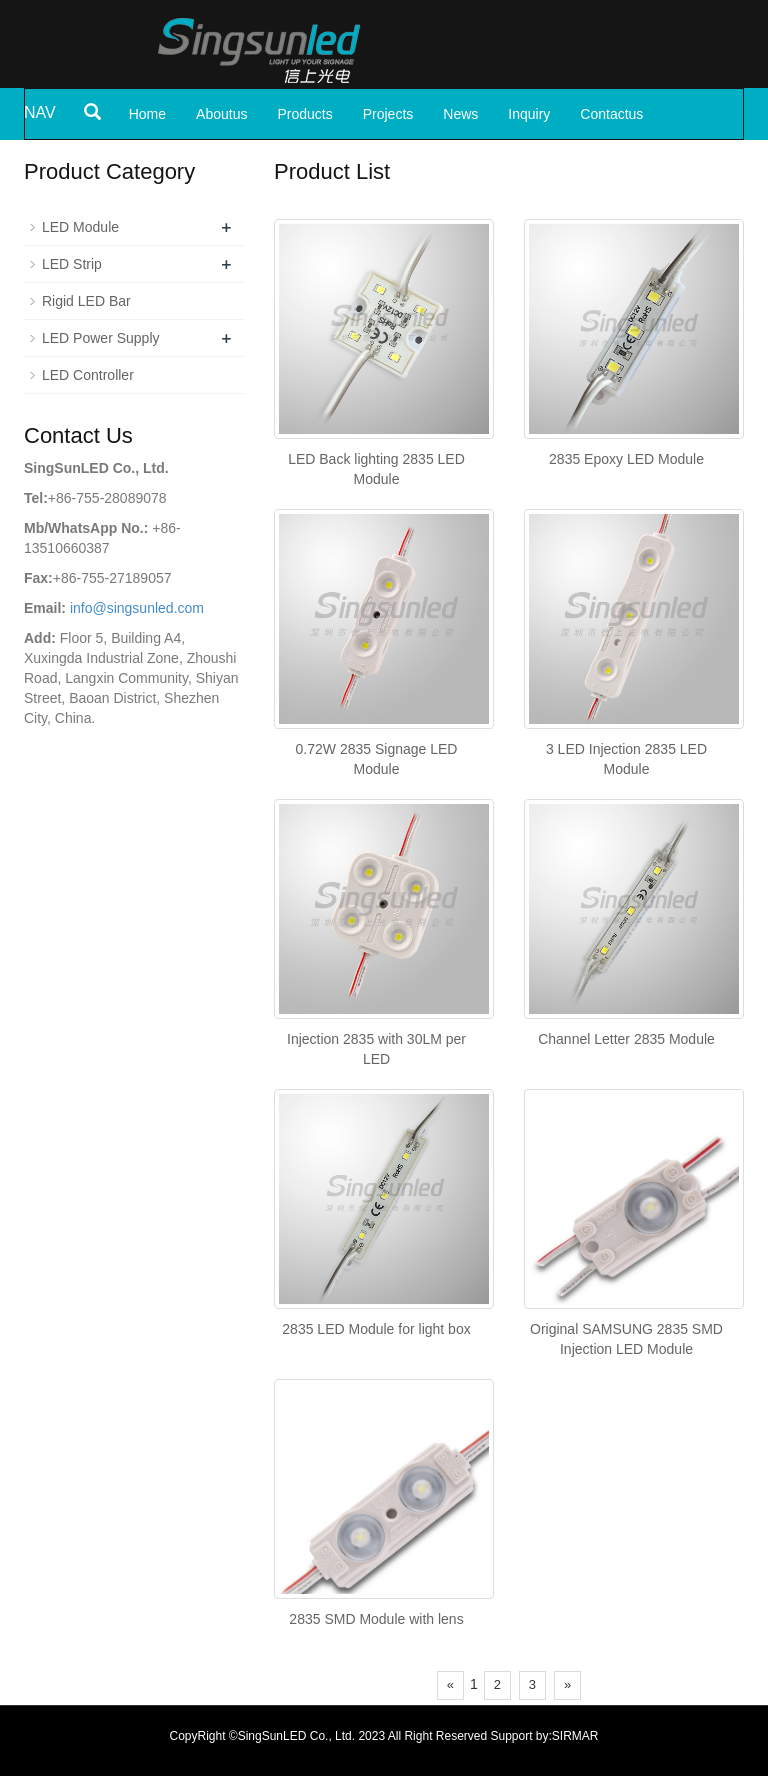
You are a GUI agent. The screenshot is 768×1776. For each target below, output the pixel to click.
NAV (40, 112)
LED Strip (72, 264)
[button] (328, 114)
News (460, 114)
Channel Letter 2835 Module (626, 1039)
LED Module (80, 227)
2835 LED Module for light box (376, 1329)
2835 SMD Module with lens (376, 1619)
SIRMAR (575, 1736)
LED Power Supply (101, 338)
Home (147, 114)
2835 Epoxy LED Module (626, 459)
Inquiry (529, 114)
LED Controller (88, 375)
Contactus (611, 114)
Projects (388, 114)
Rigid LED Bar (86, 301)
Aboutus (221, 114)
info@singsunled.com (137, 608)
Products (304, 114)
